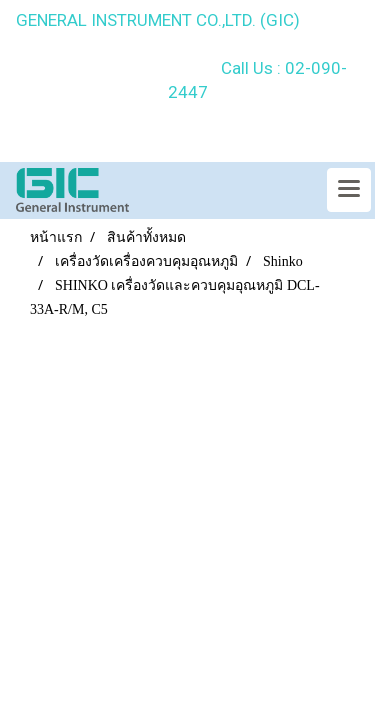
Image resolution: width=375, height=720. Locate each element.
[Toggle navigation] (349, 190)
